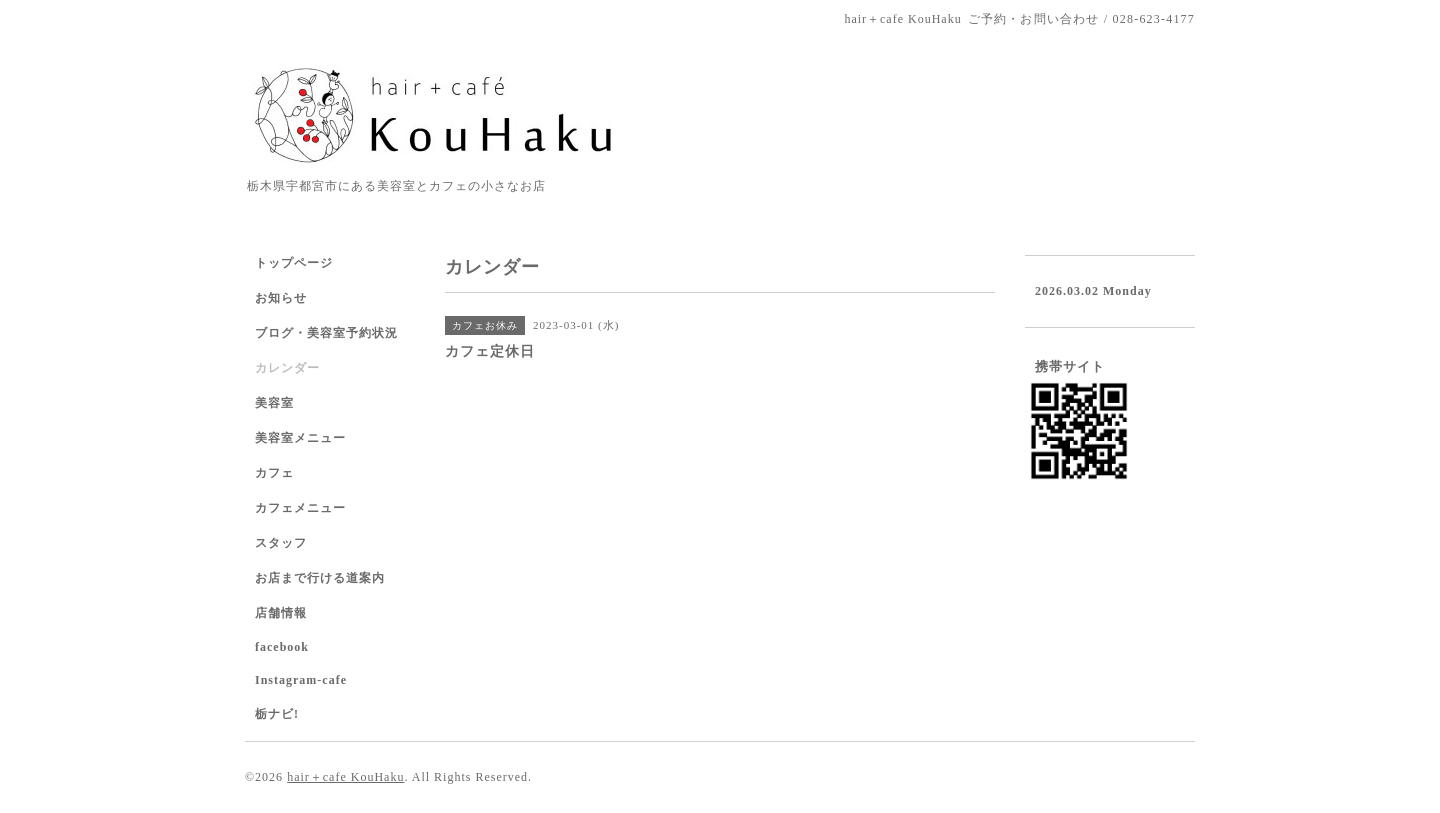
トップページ (294, 263)
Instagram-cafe (301, 680)
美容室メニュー (300, 438)
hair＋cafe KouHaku (345, 777)
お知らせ (281, 298)
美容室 (274, 403)
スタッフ (281, 543)
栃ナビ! (277, 714)
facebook (282, 647)
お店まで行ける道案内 (320, 578)
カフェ (274, 473)
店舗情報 (281, 613)
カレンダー (287, 368)
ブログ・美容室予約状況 (326, 333)
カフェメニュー (300, 508)
